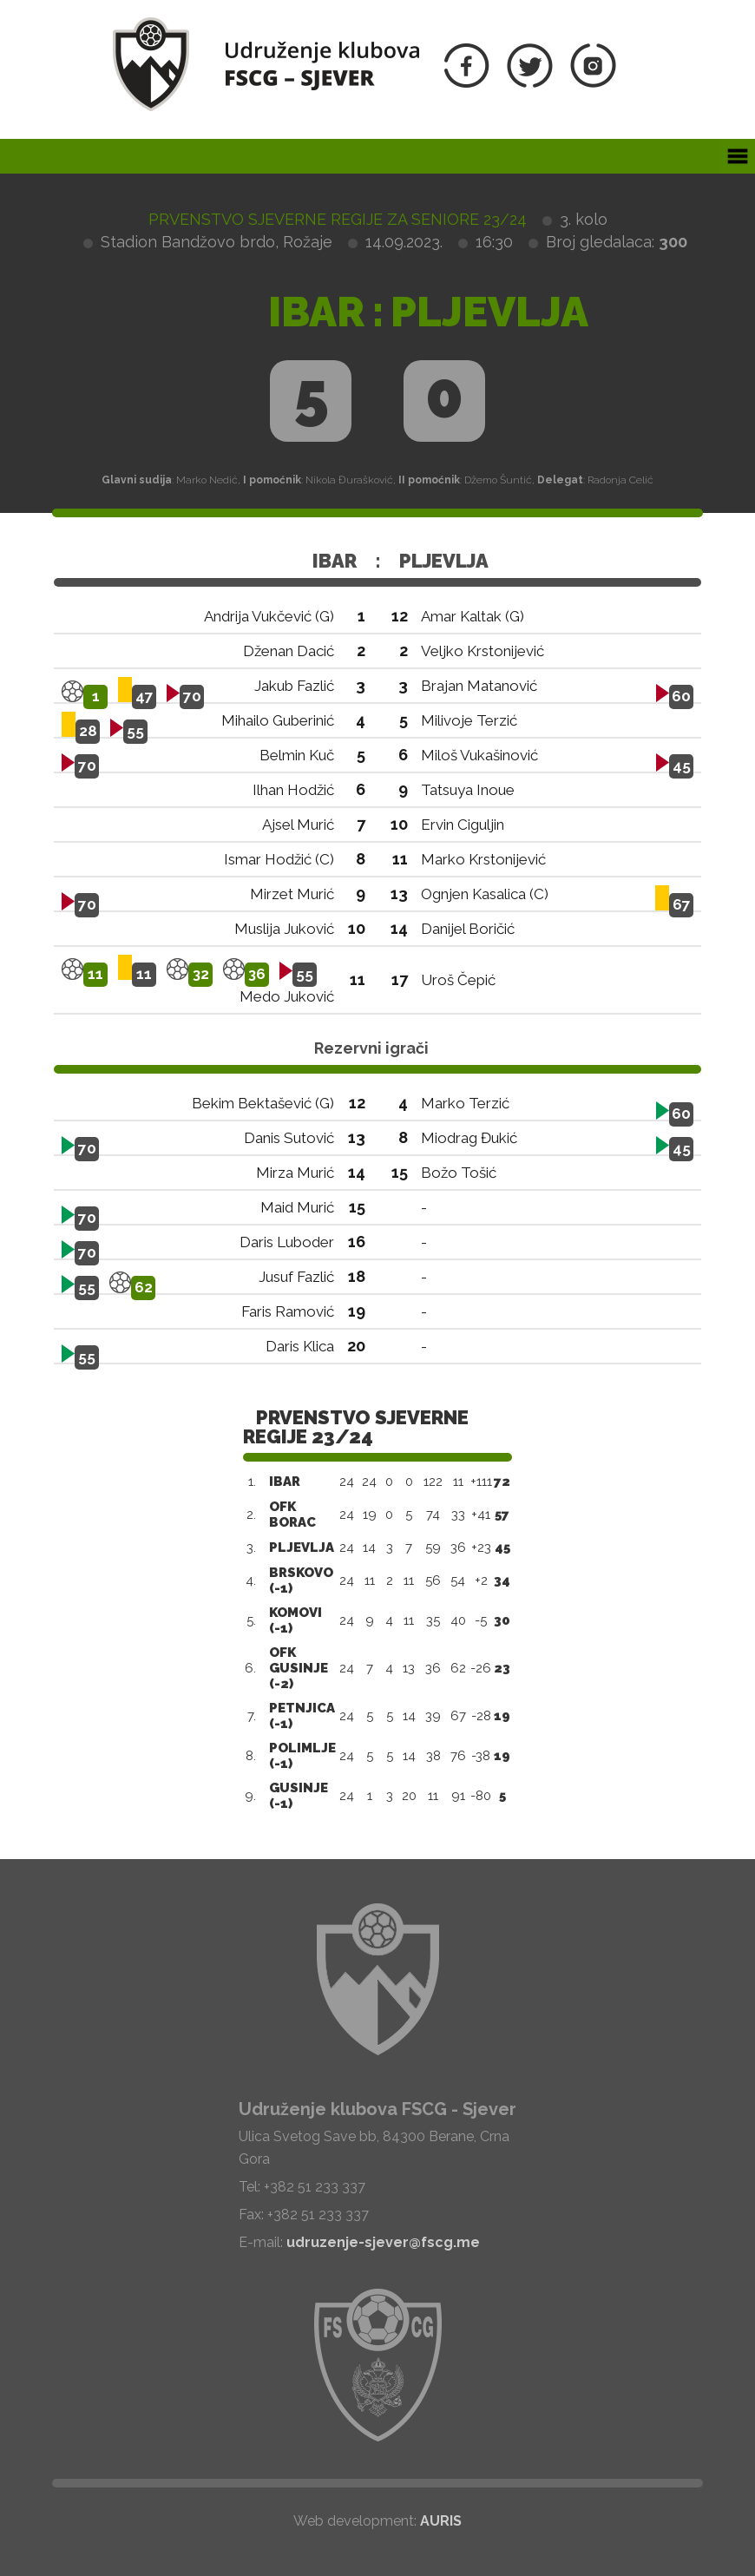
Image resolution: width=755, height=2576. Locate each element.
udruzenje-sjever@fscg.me (383, 2242)
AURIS (441, 2521)
